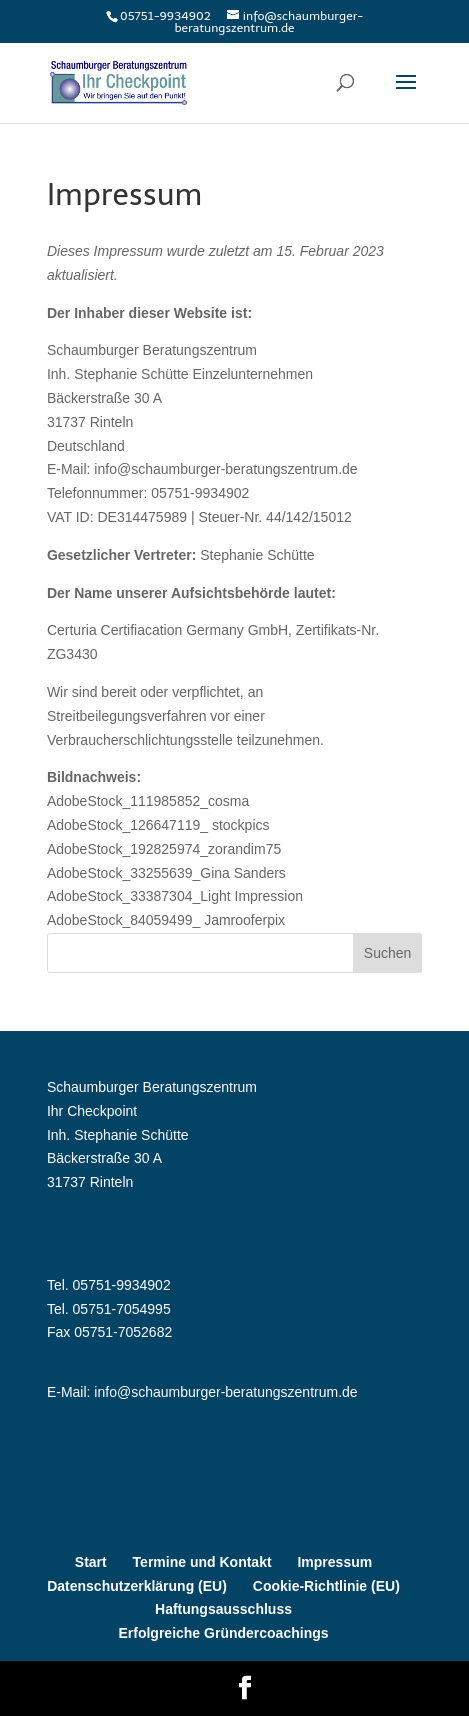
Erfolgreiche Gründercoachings (223, 1633)
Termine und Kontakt (202, 1562)
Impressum (334, 1562)
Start (91, 1562)
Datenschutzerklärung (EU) (137, 1586)
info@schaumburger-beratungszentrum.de (225, 1392)
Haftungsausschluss (223, 1609)
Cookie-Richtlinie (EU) (326, 1586)
